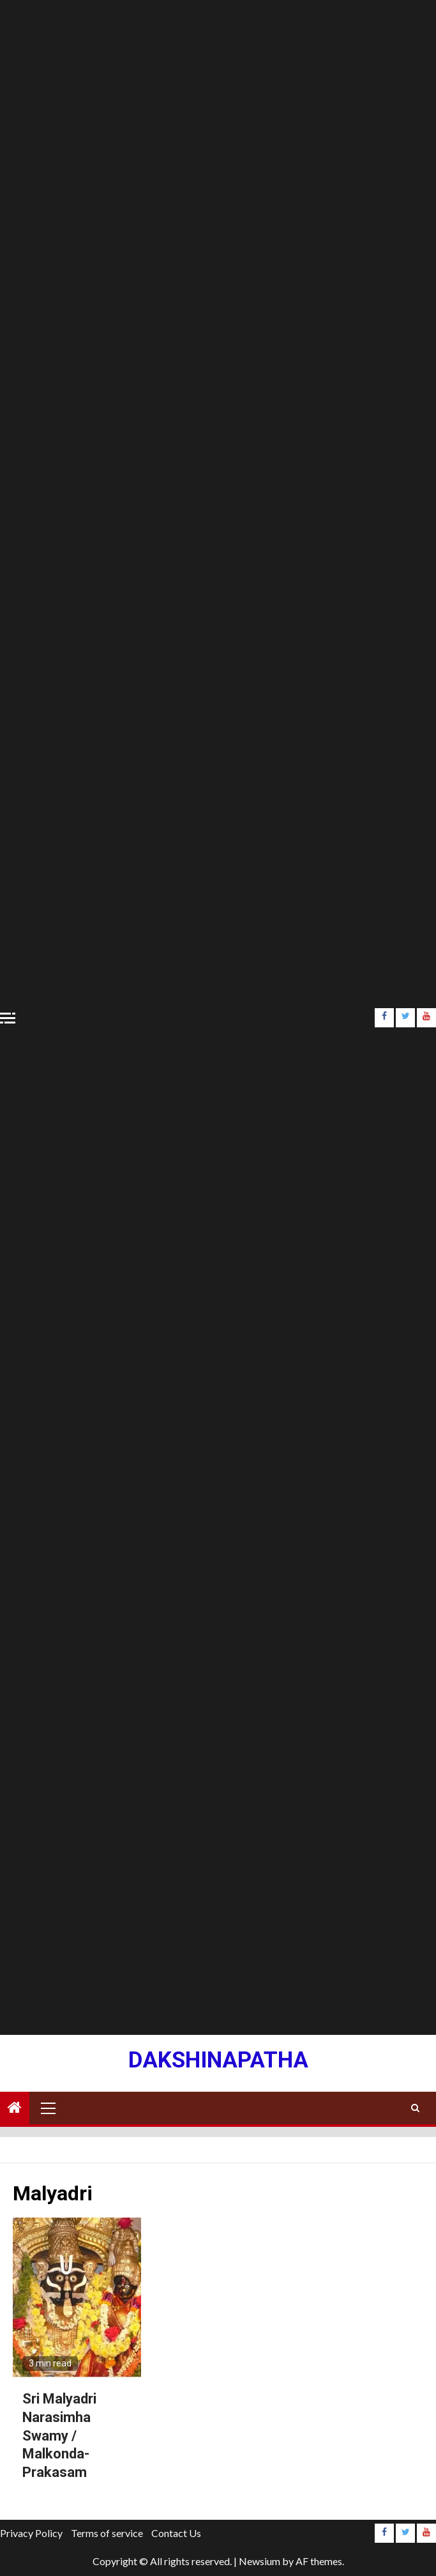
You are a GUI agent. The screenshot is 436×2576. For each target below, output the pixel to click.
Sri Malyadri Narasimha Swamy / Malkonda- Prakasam (59, 2435)
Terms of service (107, 2533)
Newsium (259, 2561)
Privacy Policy (31, 2533)
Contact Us (176, 2533)
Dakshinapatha (218, 2060)
